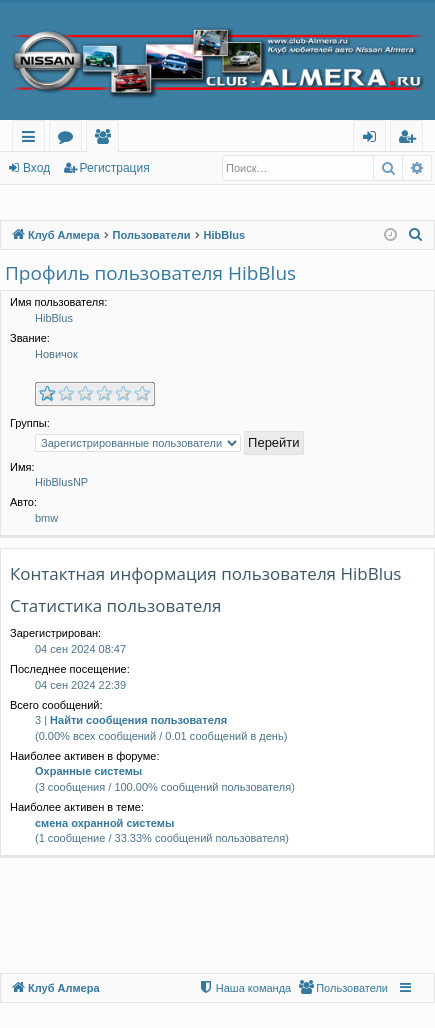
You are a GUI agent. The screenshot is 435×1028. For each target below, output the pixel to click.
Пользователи (106, 139)
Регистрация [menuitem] (411, 139)
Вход (36, 168)
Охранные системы (88, 771)
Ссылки (32, 139)
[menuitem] (416, 235)
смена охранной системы (104, 823)
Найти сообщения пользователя (138, 720)
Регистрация (115, 168)
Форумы (69, 139)
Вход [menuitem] (373, 139)
